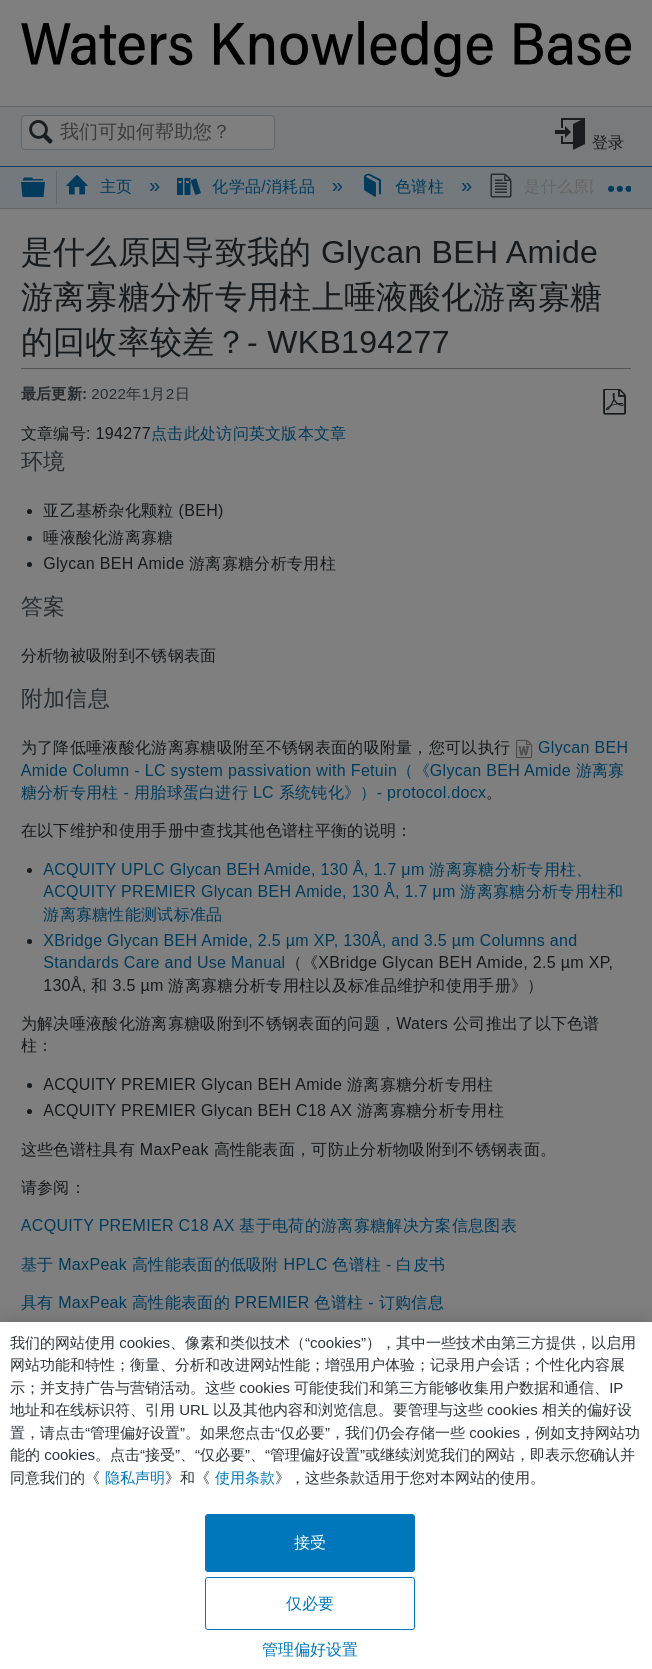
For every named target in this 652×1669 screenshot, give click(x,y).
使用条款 (245, 1477)
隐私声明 (135, 1477)
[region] (326, 1495)
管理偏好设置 (310, 1649)
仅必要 (310, 1603)
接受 (310, 1542)
